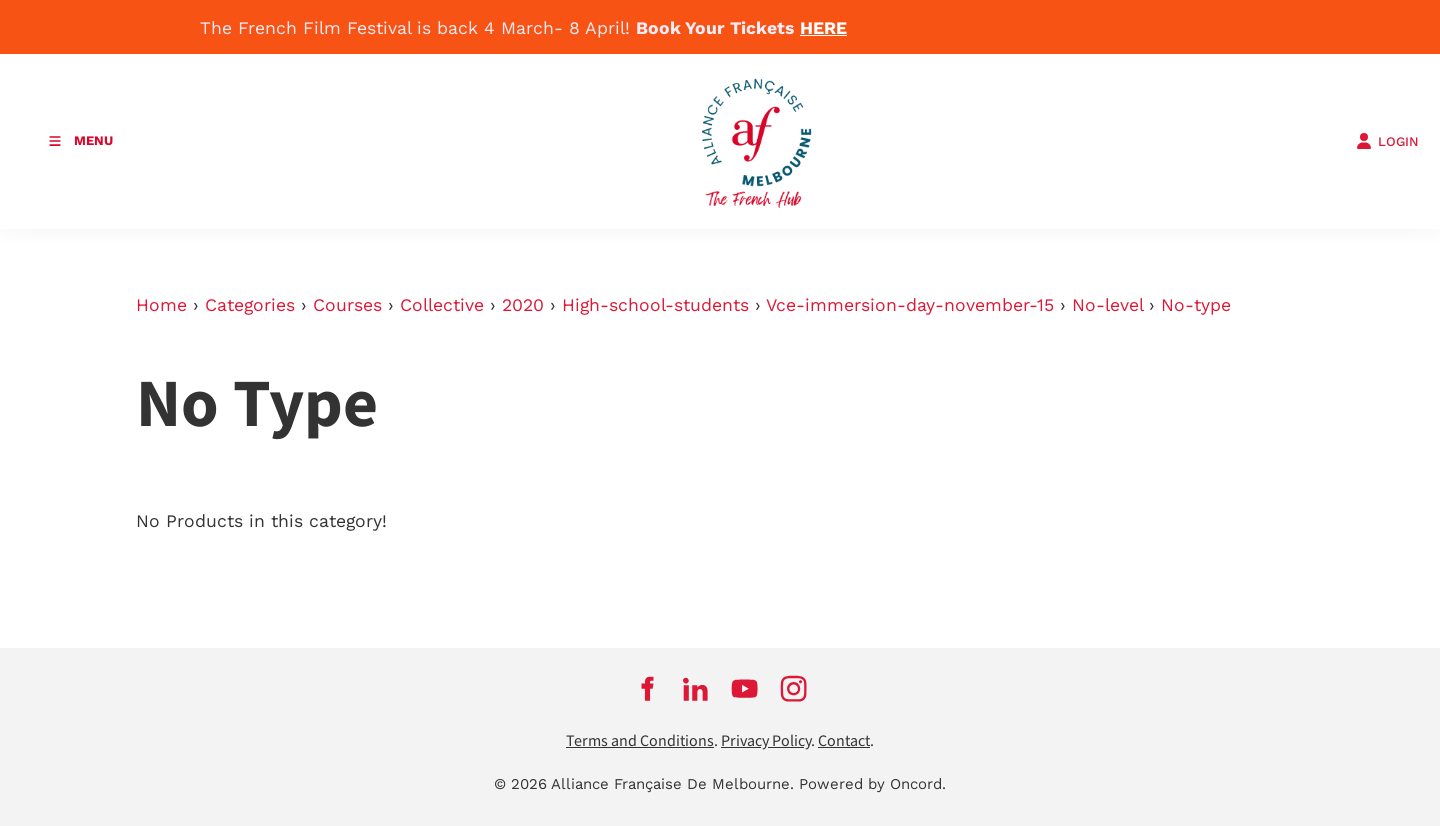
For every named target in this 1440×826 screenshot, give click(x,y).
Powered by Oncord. (872, 784)
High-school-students (655, 305)
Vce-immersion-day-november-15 (910, 305)
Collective (442, 305)
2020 (523, 305)
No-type (1196, 305)
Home (161, 305)
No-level (1107, 305)
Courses (347, 305)
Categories (250, 305)
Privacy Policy (766, 741)
